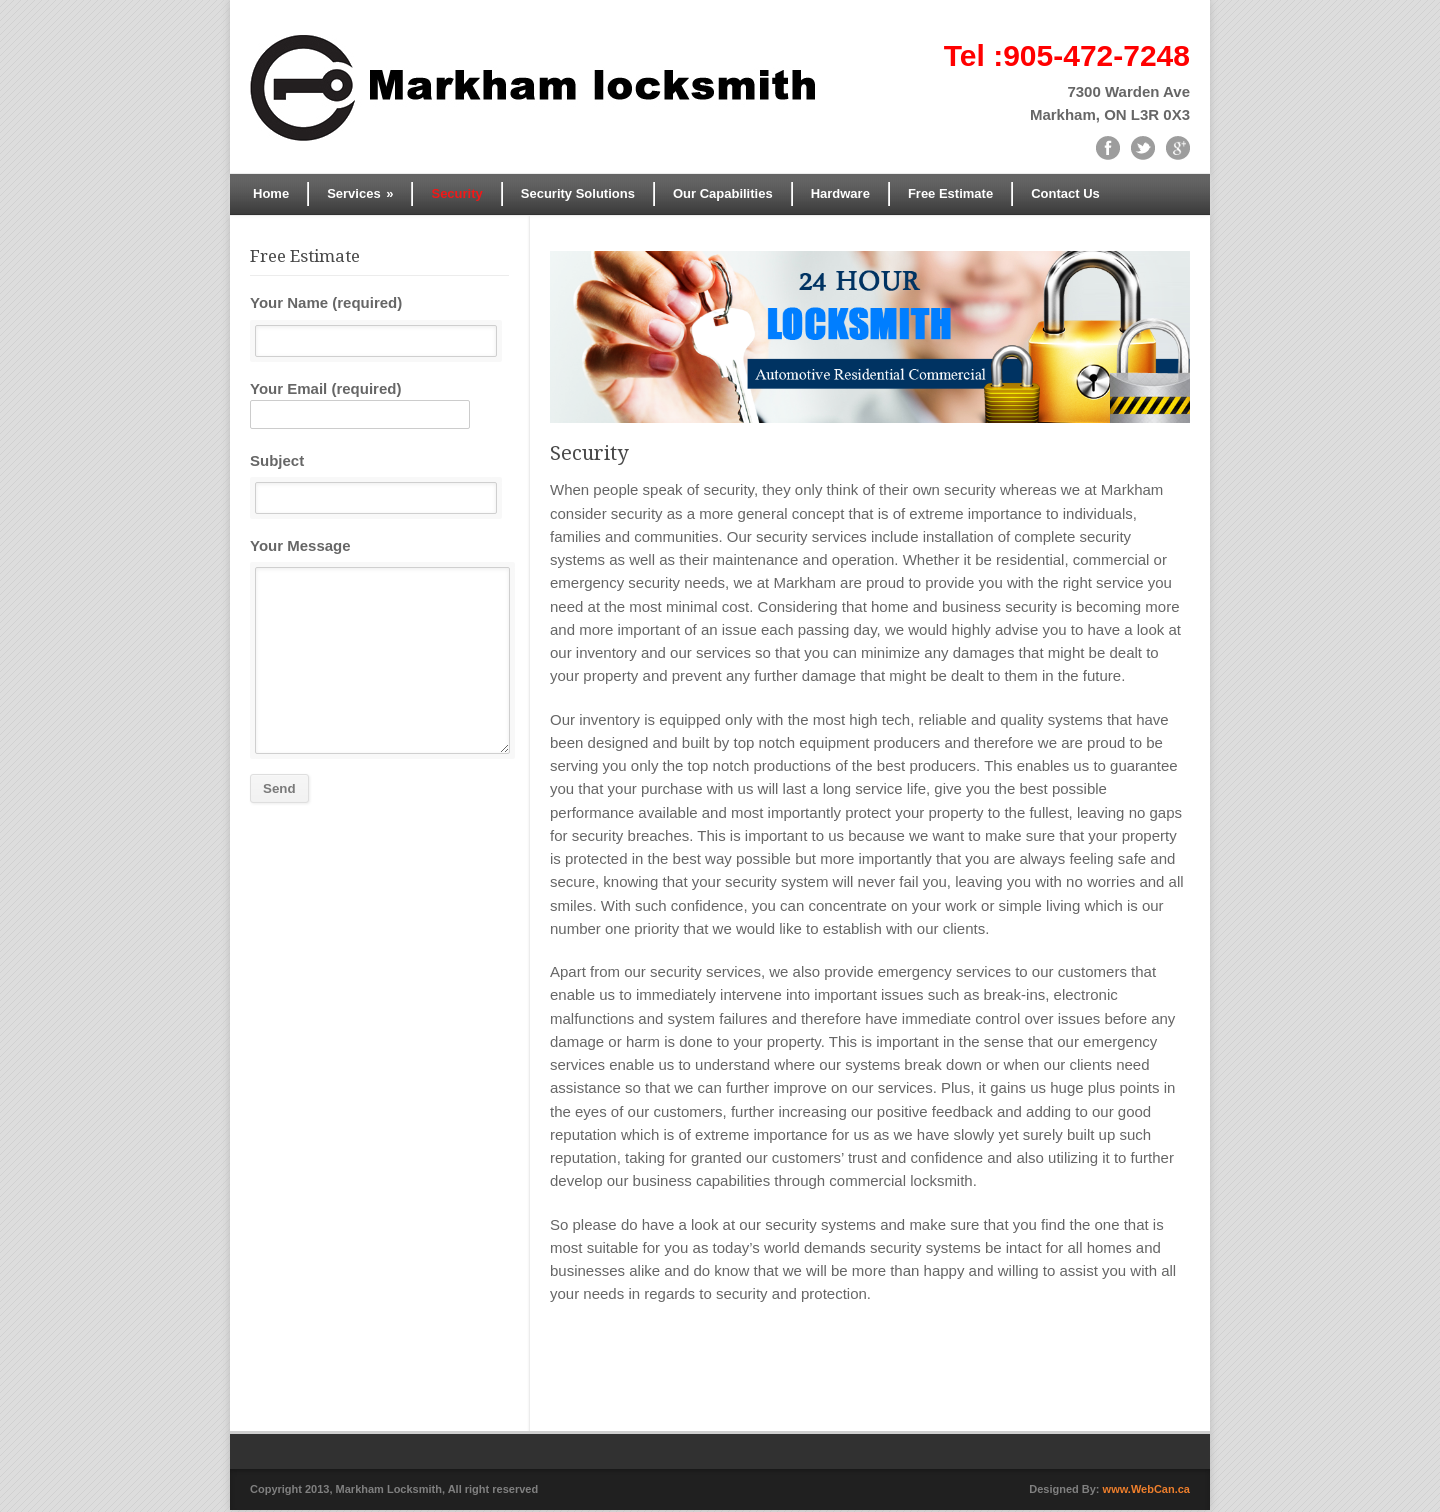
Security (456, 193)
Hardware (840, 193)
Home (271, 193)
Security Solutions (578, 193)
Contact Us (1065, 193)
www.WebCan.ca (1146, 1491)
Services (360, 193)
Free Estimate (950, 193)
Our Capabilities (723, 193)
